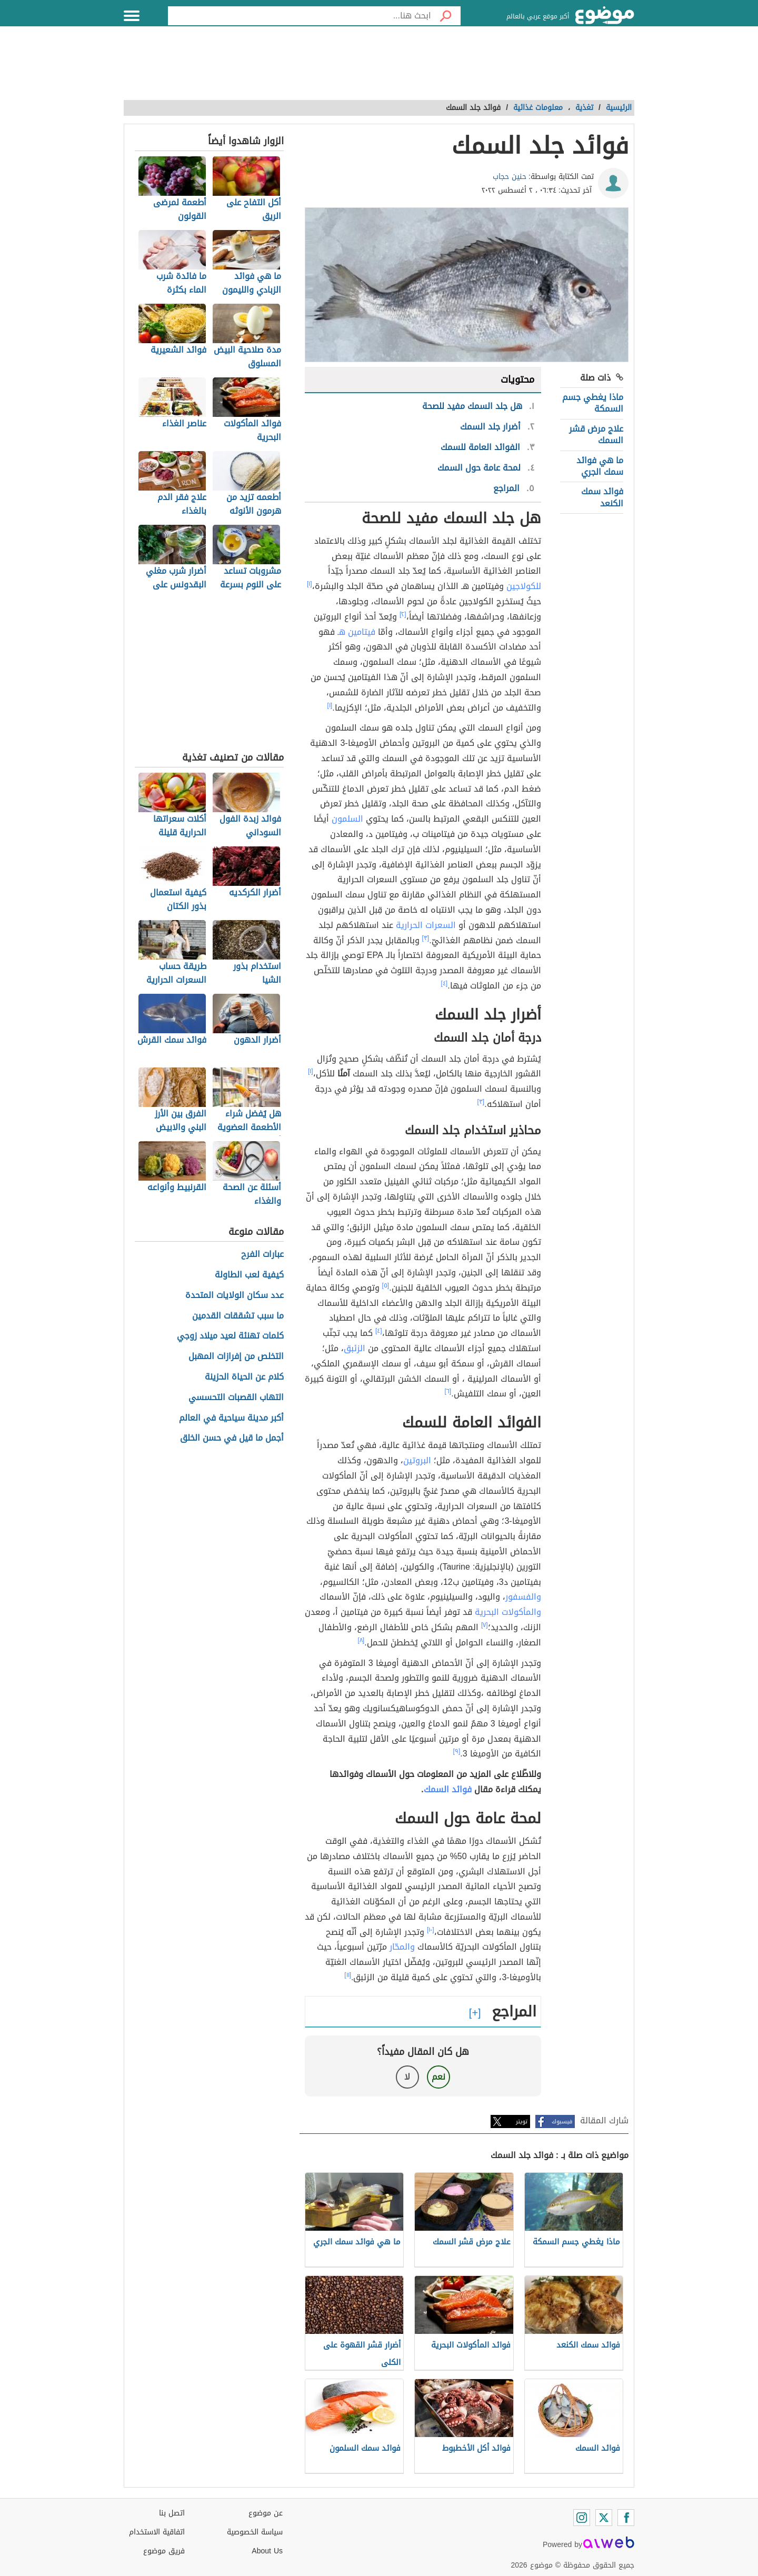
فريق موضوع (164, 2551)
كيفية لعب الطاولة (249, 1275)
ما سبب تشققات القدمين (238, 1316)
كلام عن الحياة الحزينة (244, 1377)
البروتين (417, 1460)
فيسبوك (562, 2121)
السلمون (347, 819)
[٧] (484, 1625)
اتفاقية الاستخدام (157, 2532)
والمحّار (402, 1947)
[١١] (347, 1975)
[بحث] (446, 15)
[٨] (361, 1640)
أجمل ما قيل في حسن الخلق (232, 1438)
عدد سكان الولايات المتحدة (234, 1295)
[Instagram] (581, 2517)
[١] (309, 584)
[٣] (426, 938)
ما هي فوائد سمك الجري (599, 466)
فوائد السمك (448, 1789)
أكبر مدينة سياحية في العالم (231, 1418)
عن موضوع (265, 2513)
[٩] (457, 1751)
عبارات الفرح (262, 1254)
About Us (267, 2551)
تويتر (521, 2121)
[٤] (444, 983)
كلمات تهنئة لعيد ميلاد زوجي (230, 1336)
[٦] (448, 1391)
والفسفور (523, 1597)
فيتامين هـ (356, 632)
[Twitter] (603, 2517)
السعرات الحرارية (426, 925)
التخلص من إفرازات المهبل (236, 1356)
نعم (438, 2077)
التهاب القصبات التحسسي (236, 1397)
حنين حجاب (509, 176)
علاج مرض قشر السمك (596, 434)
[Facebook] (625, 2517)
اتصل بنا (172, 2513)
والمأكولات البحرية (508, 1612)
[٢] (403, 614)
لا (407, 2077)
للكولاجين (523, 586)
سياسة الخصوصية (255, 2532)
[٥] (386, 1285)
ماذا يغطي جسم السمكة (592, 403)
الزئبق (354, 1348)
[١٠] (430, 1929)
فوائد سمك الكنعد (602, 497)
